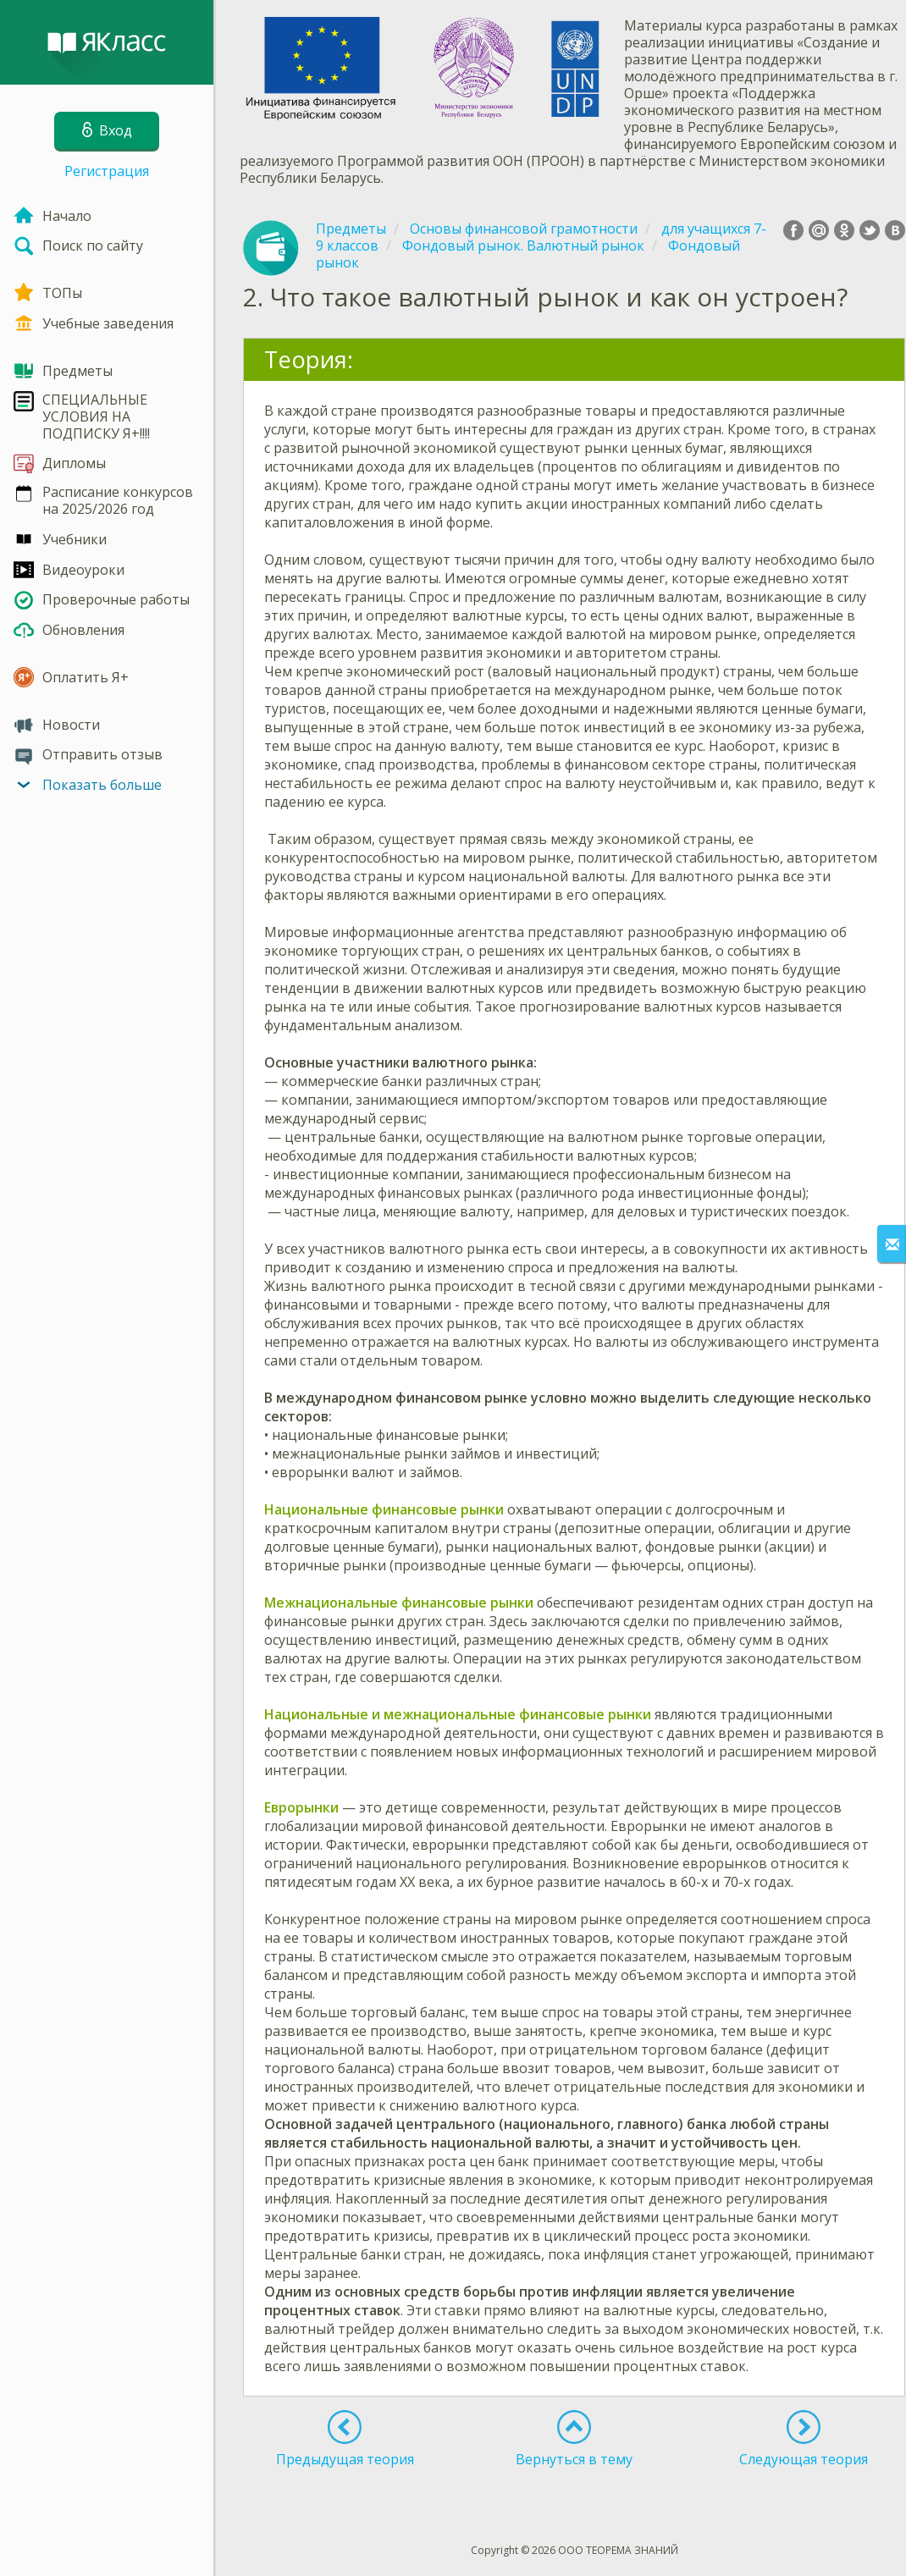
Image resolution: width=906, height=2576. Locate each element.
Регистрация (106, 171)
